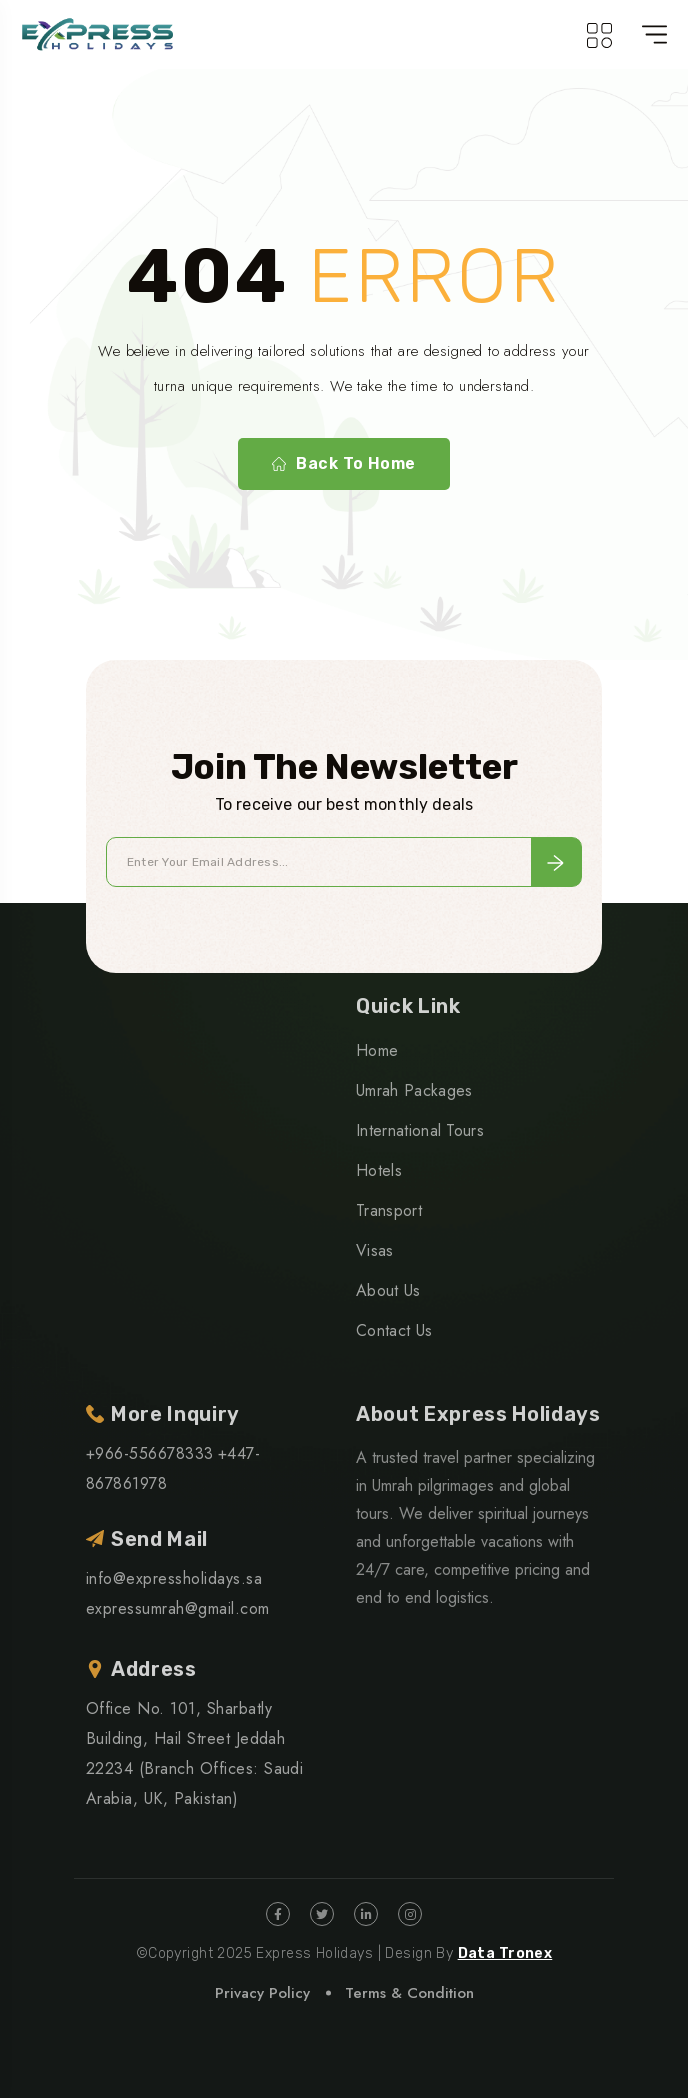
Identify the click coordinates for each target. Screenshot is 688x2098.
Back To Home (344, 464)
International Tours (420, 1130)
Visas (375, 1250)
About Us (388, 1290)
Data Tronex (505, 1953)
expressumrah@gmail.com (178, 1608)
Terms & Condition (409, 1993)
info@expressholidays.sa (174, 1578)
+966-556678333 (150, 1453)
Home (377, 1050)
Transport (389, 1210)
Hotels (379, 1170)
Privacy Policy (262, 1993)
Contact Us (394, 1330)
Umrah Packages (414, 1090)
